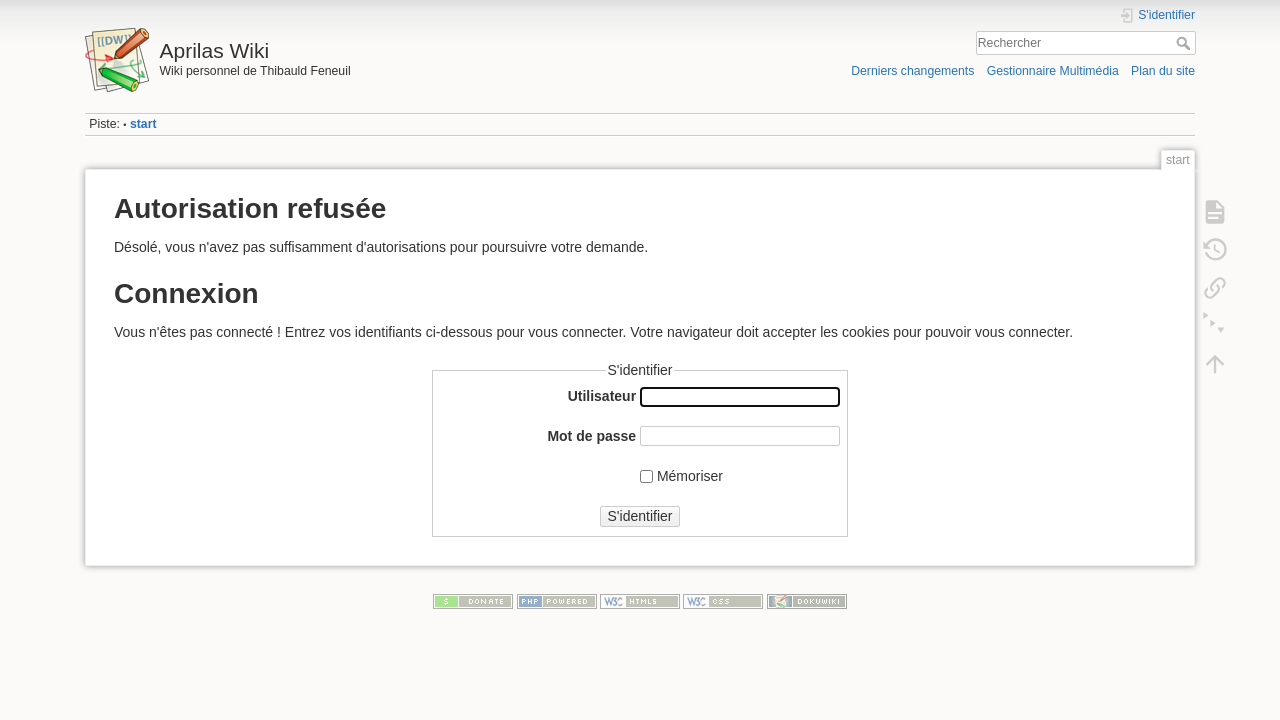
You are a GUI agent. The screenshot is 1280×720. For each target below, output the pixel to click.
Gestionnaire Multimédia (1053, 71)
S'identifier (640, 516)
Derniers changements (912, 71)
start (143, 124)
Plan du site (1163, 71)
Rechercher (1185, 43)
